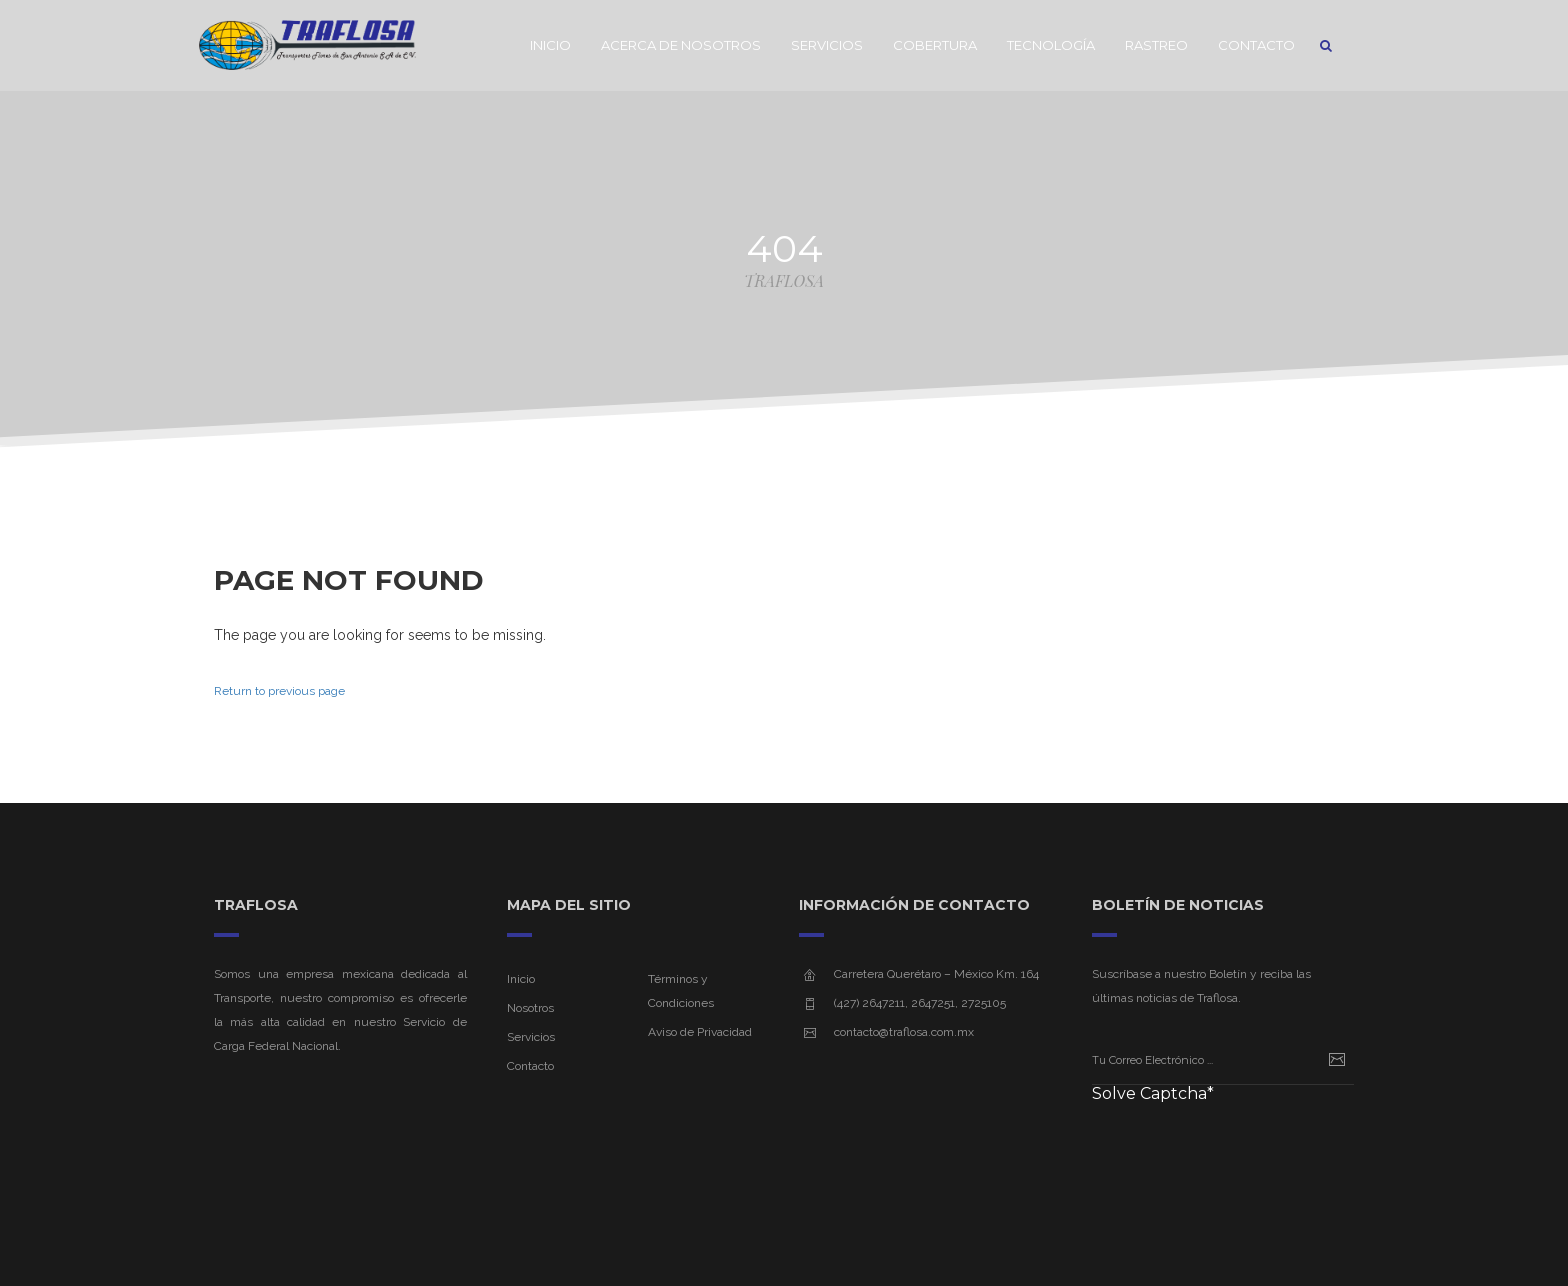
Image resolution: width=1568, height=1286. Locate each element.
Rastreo (1156, 45)
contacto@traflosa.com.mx (904, 1032)
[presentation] (1244, 1152)
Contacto (1256, 45)
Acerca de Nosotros (681, 45)
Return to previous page (279, 691)
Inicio (550, 45)
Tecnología (1051, 45)
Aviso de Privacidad (700, 1032)
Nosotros (530, 1008)
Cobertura (935, 45)
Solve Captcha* (1153, 1094)
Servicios (827, 45)
